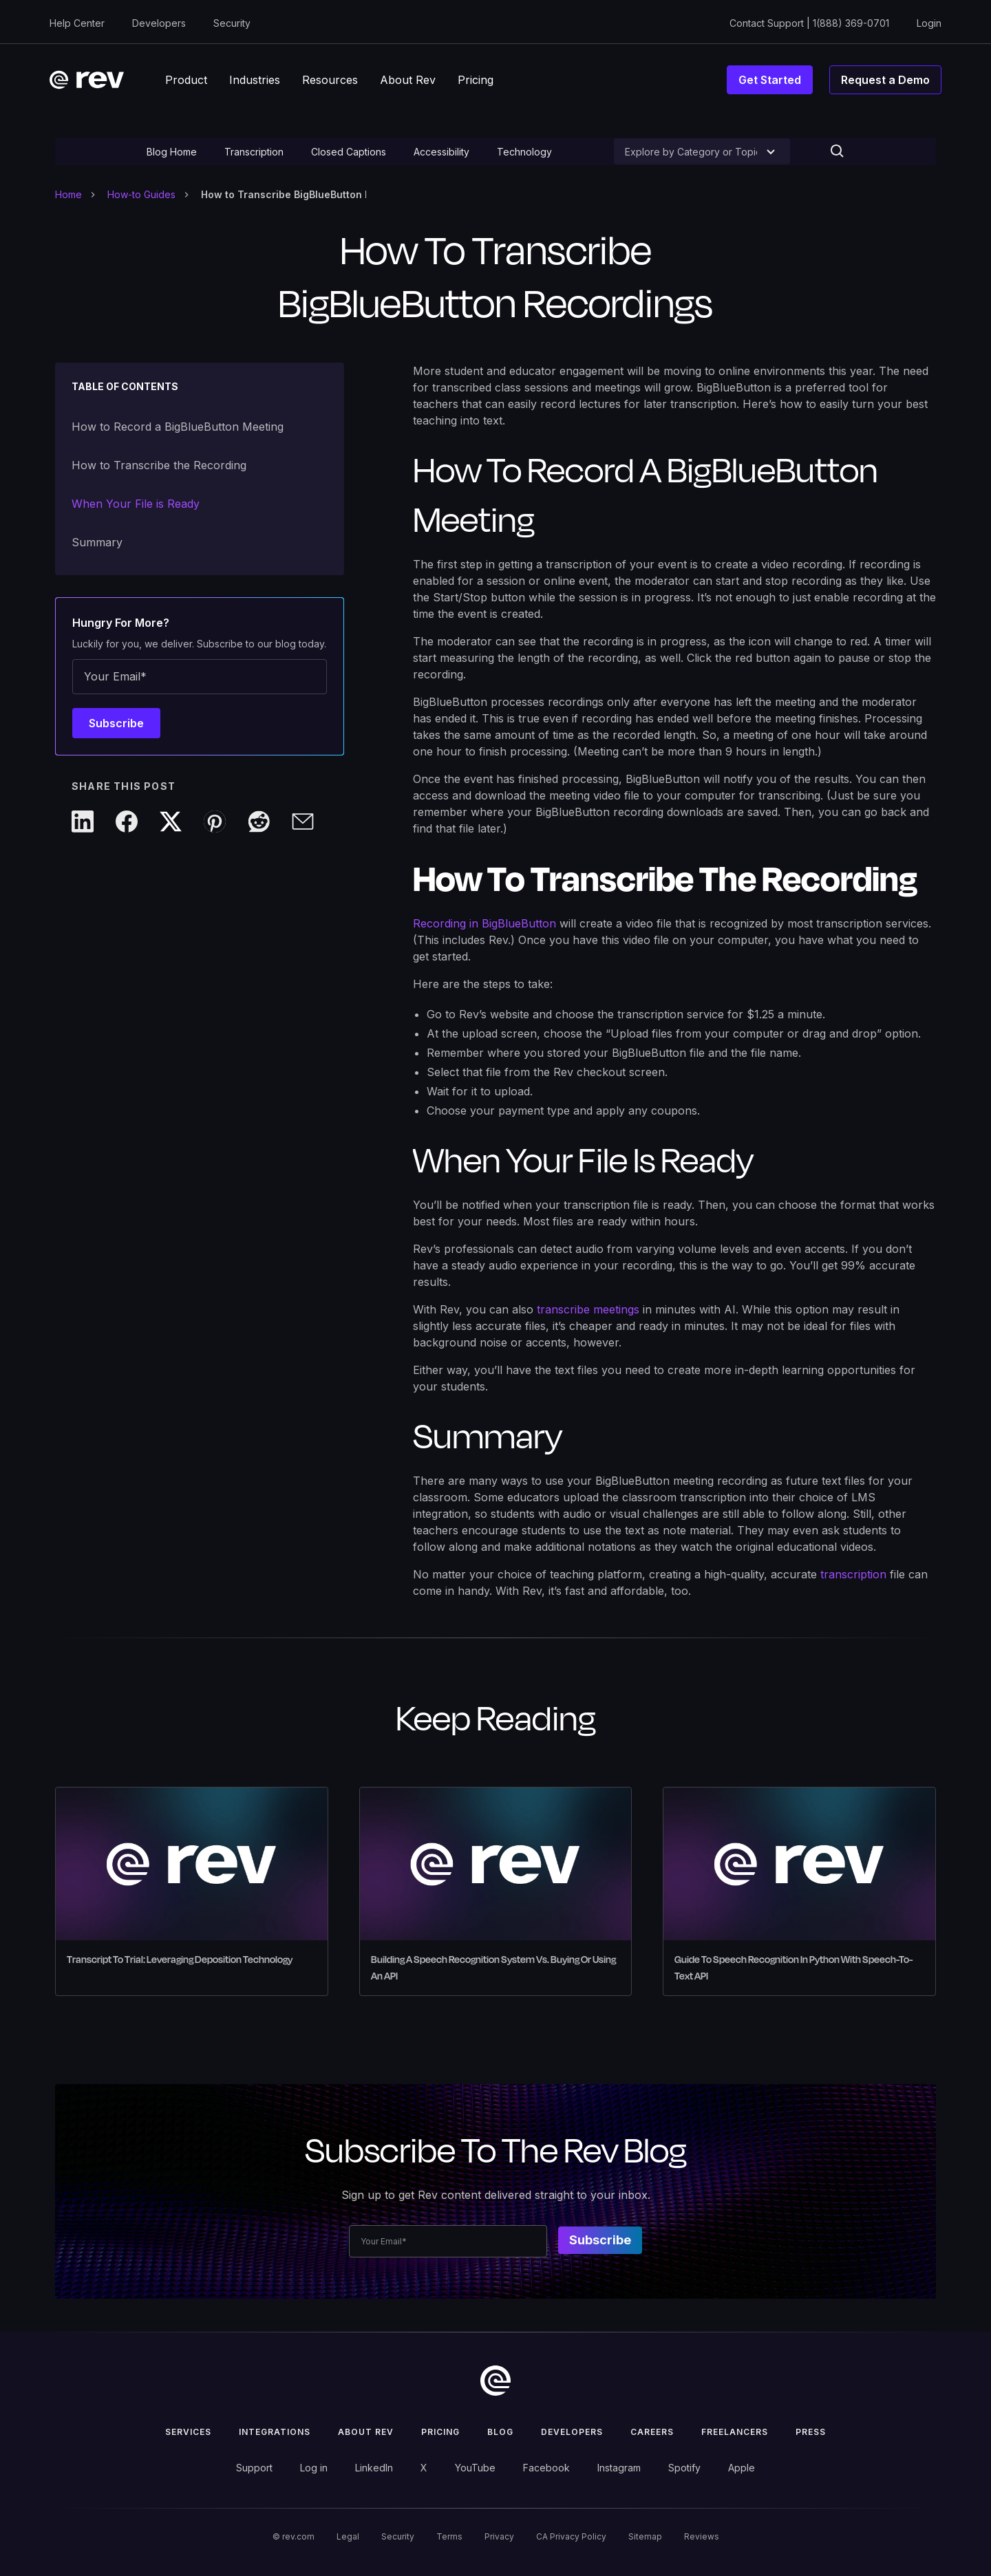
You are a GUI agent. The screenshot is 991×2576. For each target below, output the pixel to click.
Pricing (440, 2432)
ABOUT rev (366, 2432)
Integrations (274, 2432)
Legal (348, 2536)
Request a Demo (885, 80)
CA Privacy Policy (571, 2536)
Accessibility (441, 152)
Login (929, 23)
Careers (652, 2432)
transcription (853, 1574)
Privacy (499, 2536)
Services (188, 2432)
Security (232, 23)
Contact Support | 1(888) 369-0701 (809, 23)
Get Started (769, 80)
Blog (500, 2432)
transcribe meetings (588, 1309)
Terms (449, 2536)
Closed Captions (348, 152)
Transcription (254, 152)
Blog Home (172, 152)
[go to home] (495, 2380)
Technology (524, 152)
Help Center (77, 23)
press (811, 2432)
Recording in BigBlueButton (484, 923)
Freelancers (734, 2432)
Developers (159, 23)
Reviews (701, 2536)
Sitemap (645, 2536)
